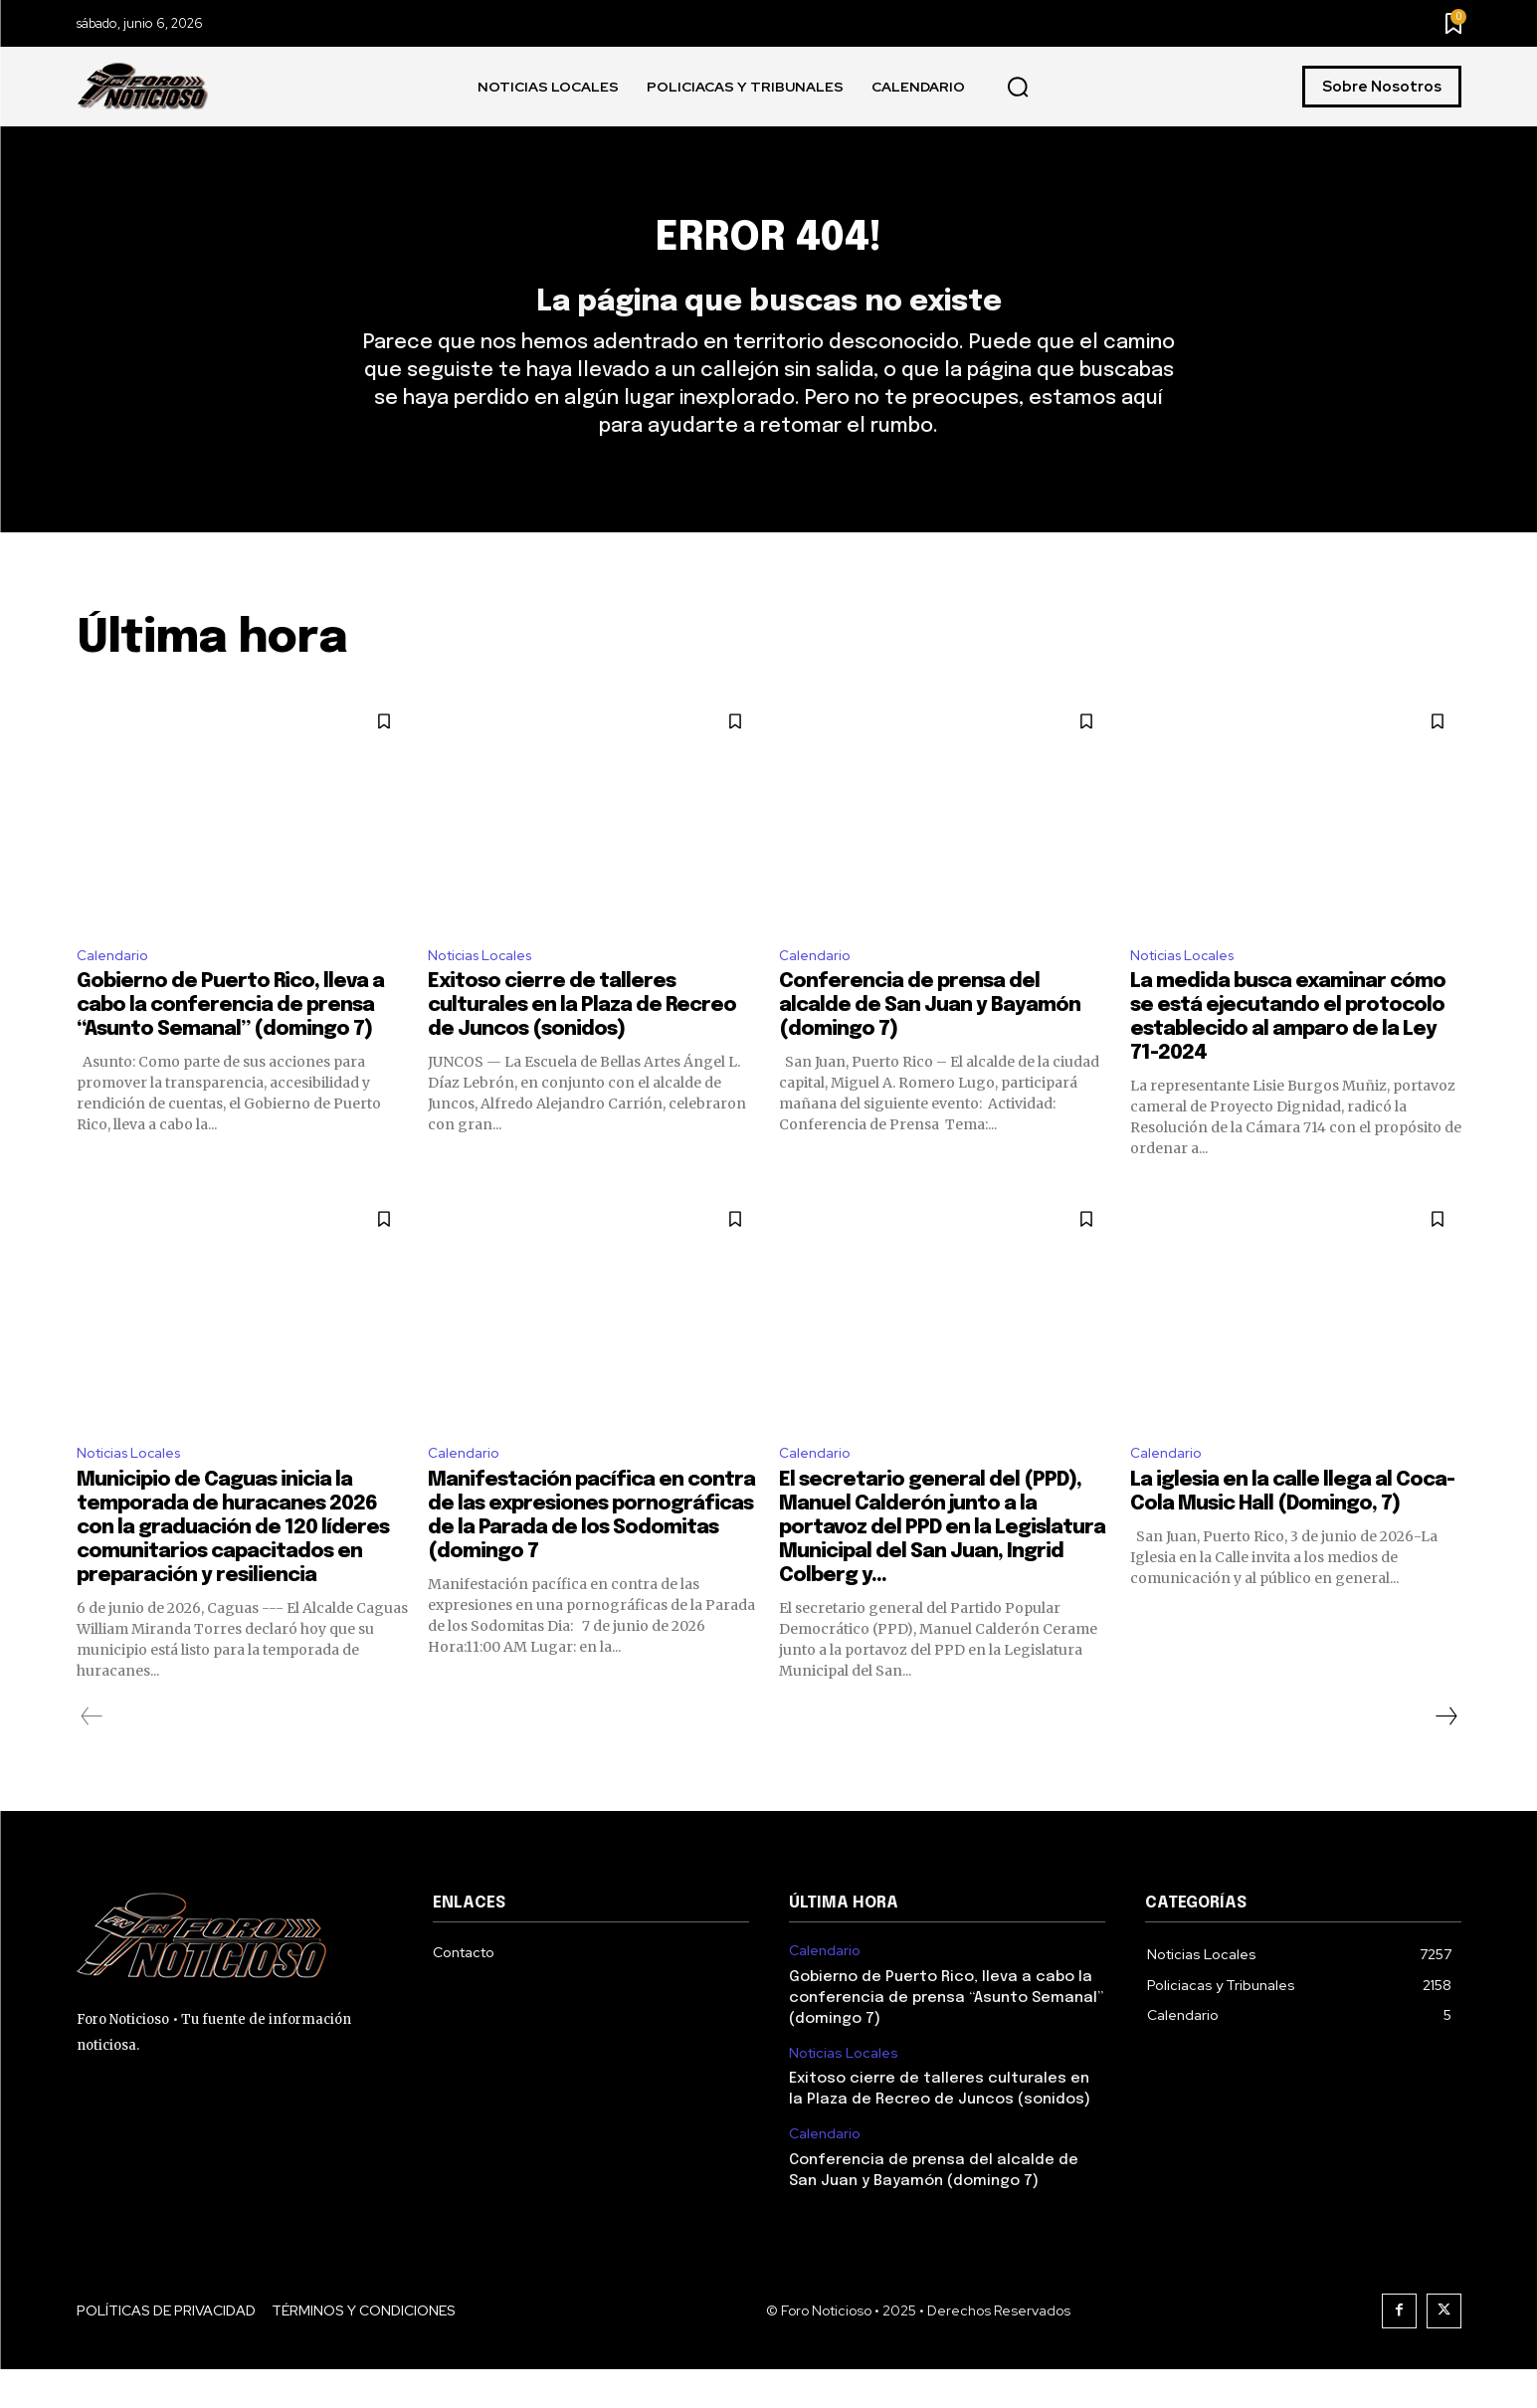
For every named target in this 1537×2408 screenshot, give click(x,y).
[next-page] (1445, 1755)
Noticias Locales (487, 987)
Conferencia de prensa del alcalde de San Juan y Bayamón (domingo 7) (929, 1040)
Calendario (116, 987)
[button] (1018, 87)
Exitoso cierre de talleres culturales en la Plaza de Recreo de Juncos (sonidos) (582, 1040)
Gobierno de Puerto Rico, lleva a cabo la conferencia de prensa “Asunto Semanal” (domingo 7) (230, 1040)
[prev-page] (92, 1755)
